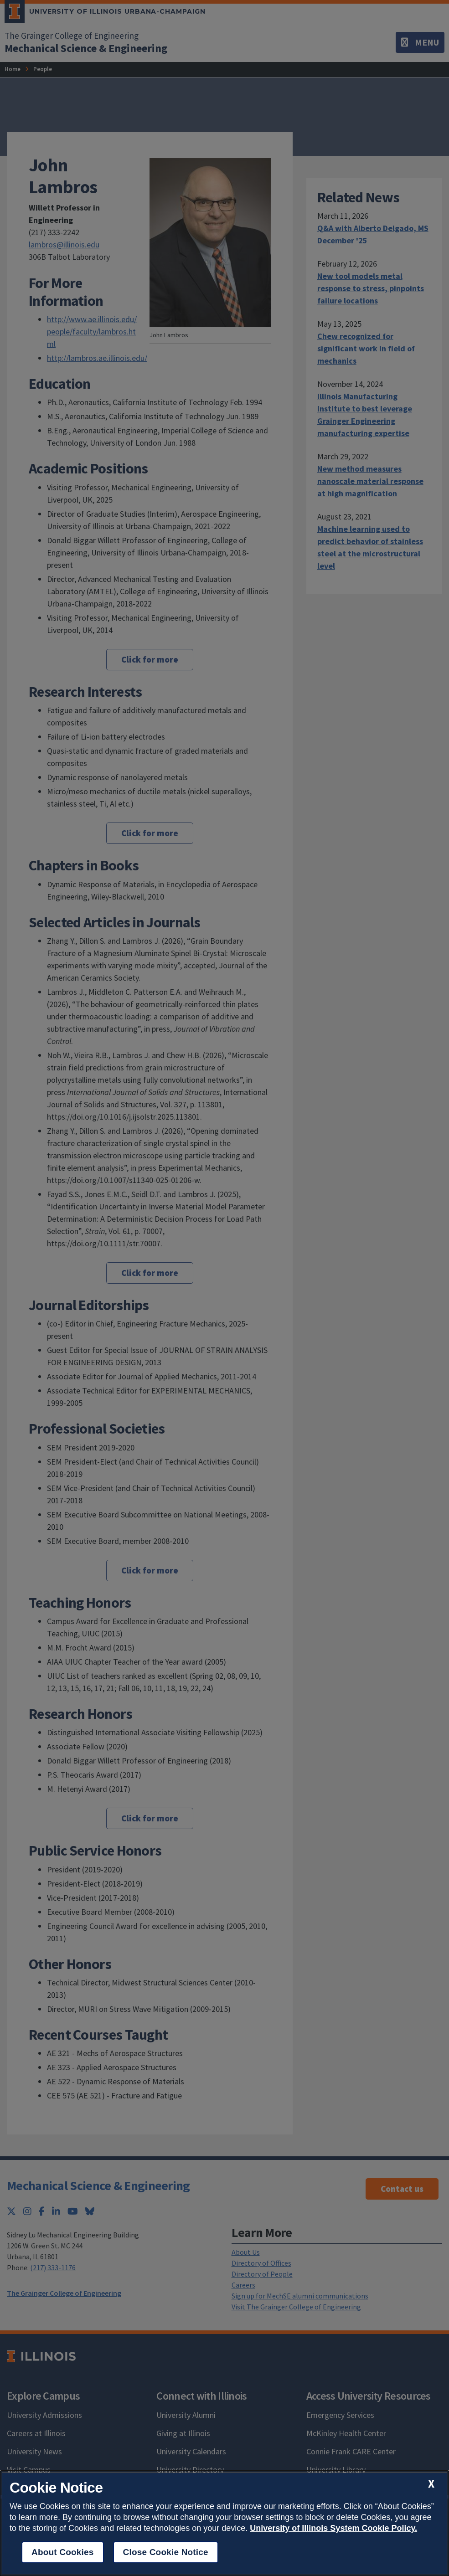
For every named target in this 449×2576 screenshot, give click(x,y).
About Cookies (62, 2552)
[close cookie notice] (431, 2483)
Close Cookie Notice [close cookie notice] (165, 2552)
